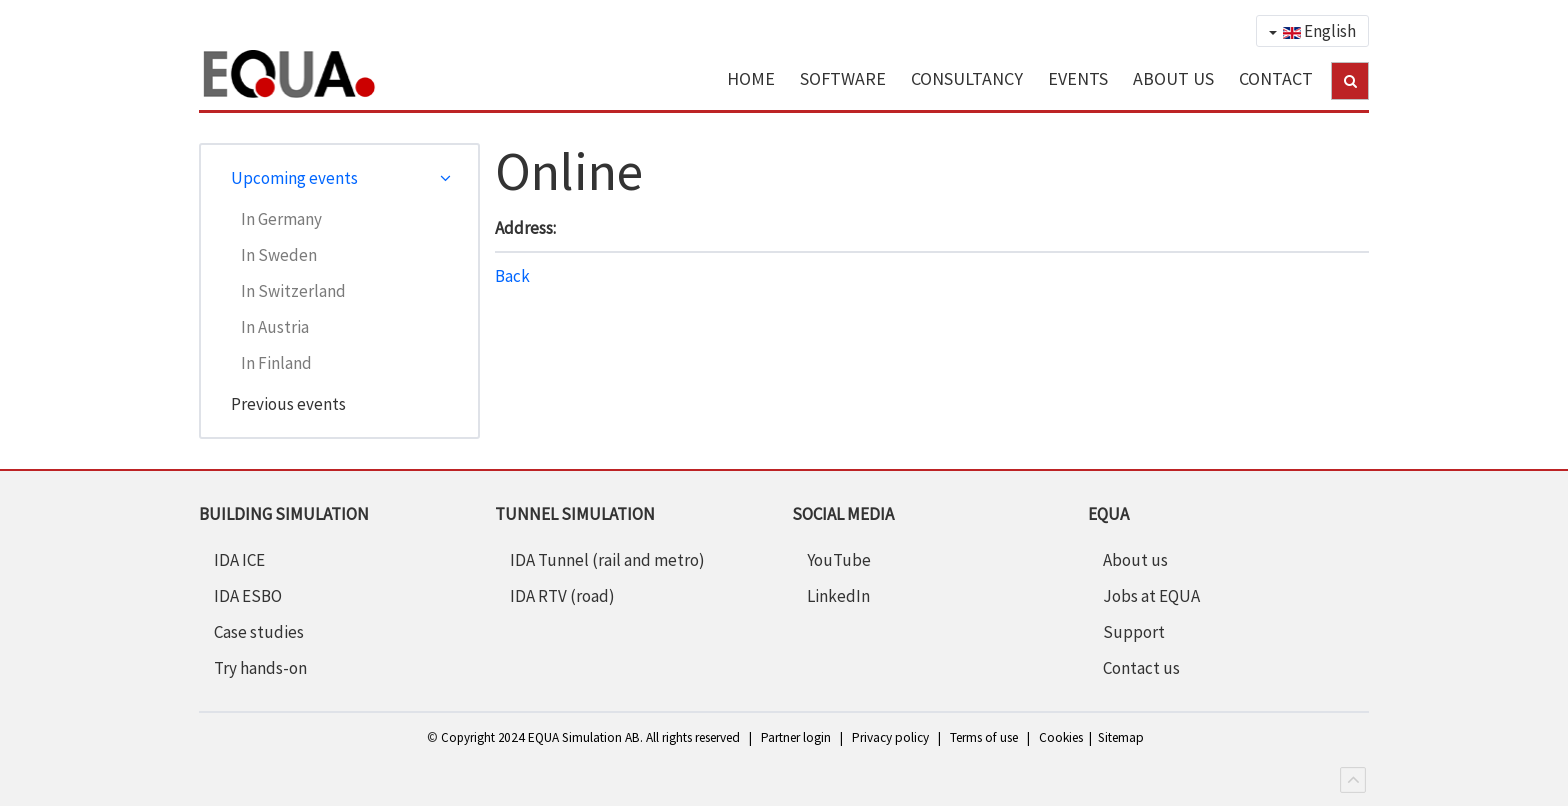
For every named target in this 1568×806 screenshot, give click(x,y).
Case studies (259, 632)
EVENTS (1078, 78)
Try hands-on (260, 668)
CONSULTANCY (967, 78)
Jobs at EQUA (1151, 596)
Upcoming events (294, 178)
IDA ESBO (248, 596)
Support (1134, 632)
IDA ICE (239, 560)
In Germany (281, 219)
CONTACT (1276, 78)
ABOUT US (1173, 78)
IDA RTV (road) (562, 596)
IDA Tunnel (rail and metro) (607, 560)
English (1312, 31)
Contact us (1141, 668)
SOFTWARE (843, 78)
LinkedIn (838, 596)
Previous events (288, 404)
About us (1135, 560)
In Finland (276, 363)
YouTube (839, 560)
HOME (751, 78)
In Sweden (279, 255)
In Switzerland (293, 291)
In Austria (275, 327)
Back (512, 276)
